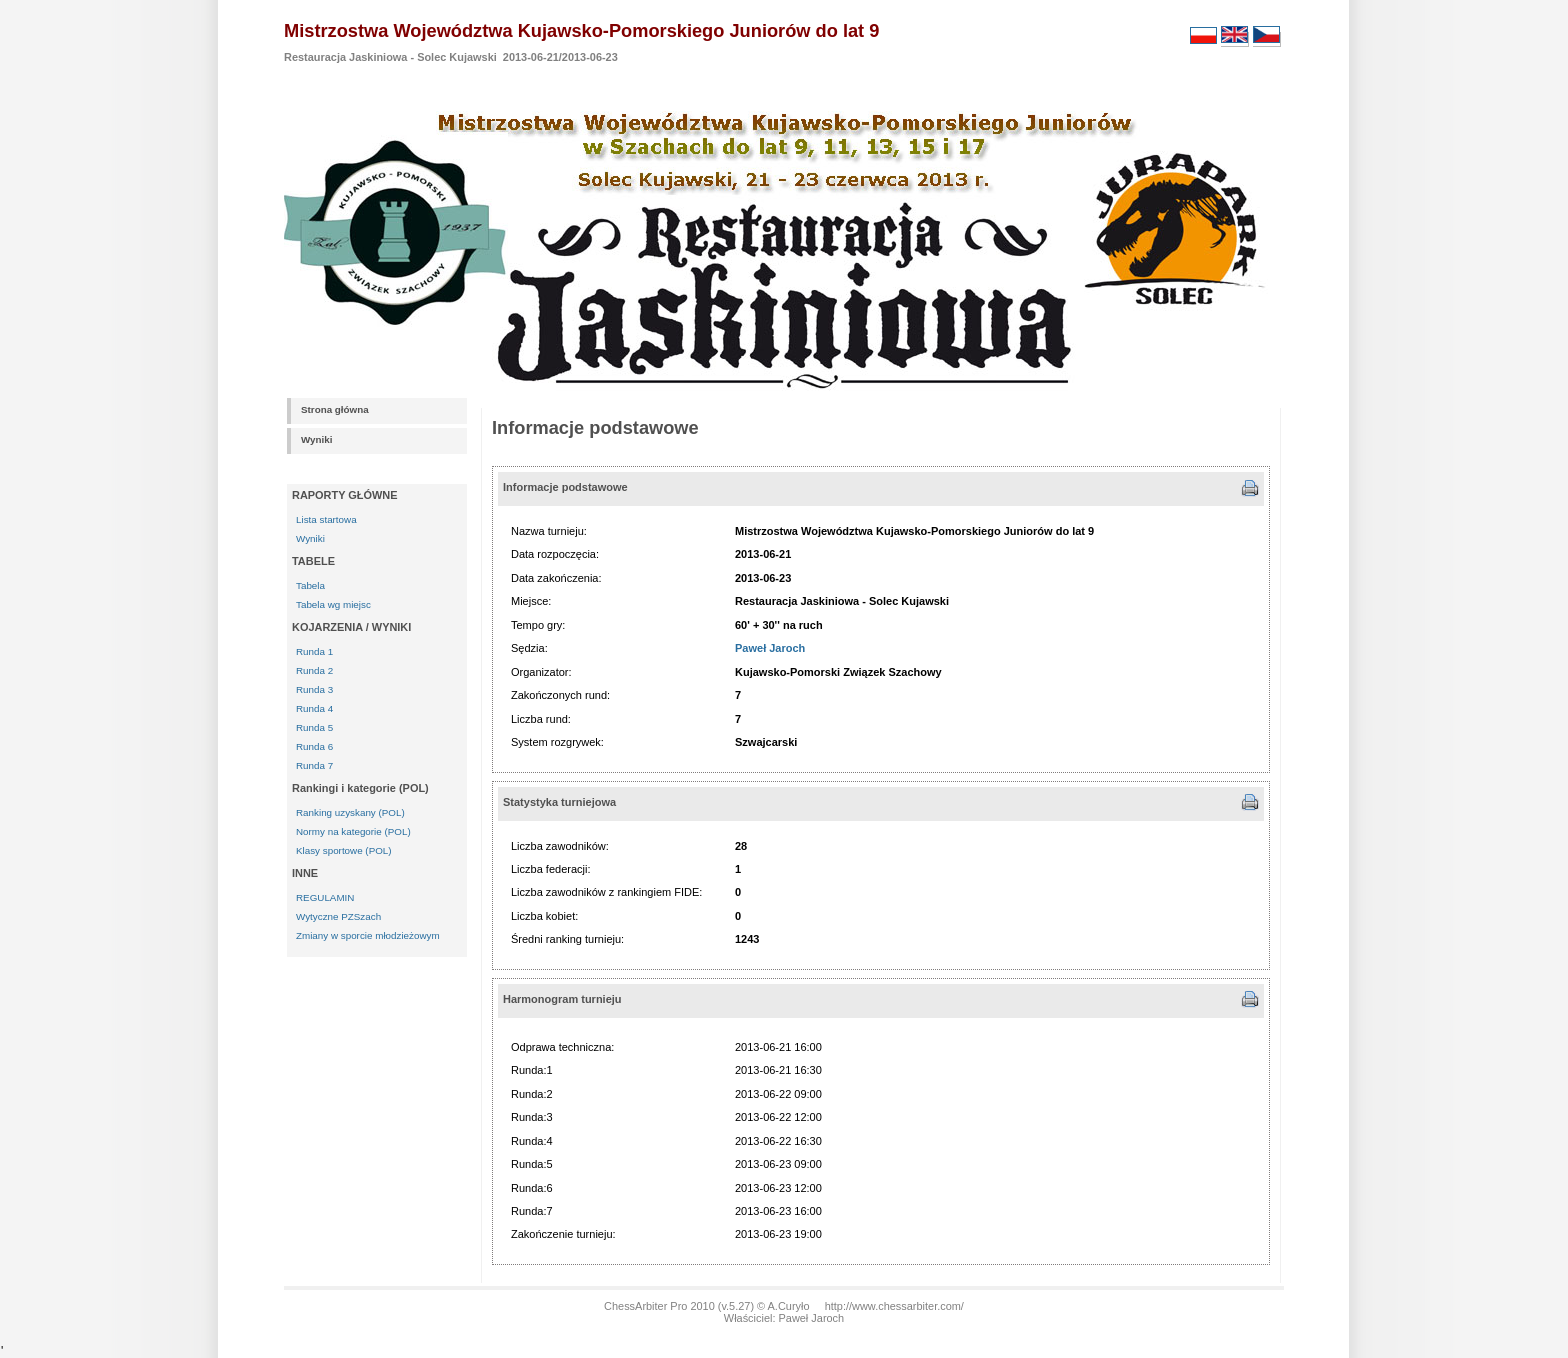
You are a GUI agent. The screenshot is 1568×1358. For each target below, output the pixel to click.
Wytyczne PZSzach (338, 916)
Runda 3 (314, 689)
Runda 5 (314, 727)
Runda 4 (314, 708)
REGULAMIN (325, 897)
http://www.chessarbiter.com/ (894, 1306)
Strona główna (335, 409)
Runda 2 (314, 670)
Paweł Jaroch (770, 648)
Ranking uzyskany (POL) (350, 812)
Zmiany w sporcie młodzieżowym (368, 935)
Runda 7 (314, 765)
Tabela (310, 585)
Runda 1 (314, 651)
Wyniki (317, 439)
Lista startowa (326, 519)
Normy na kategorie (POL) (353, 831)
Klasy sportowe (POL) (344, 850)
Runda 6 (314, 746)
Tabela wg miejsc (333, 604)
